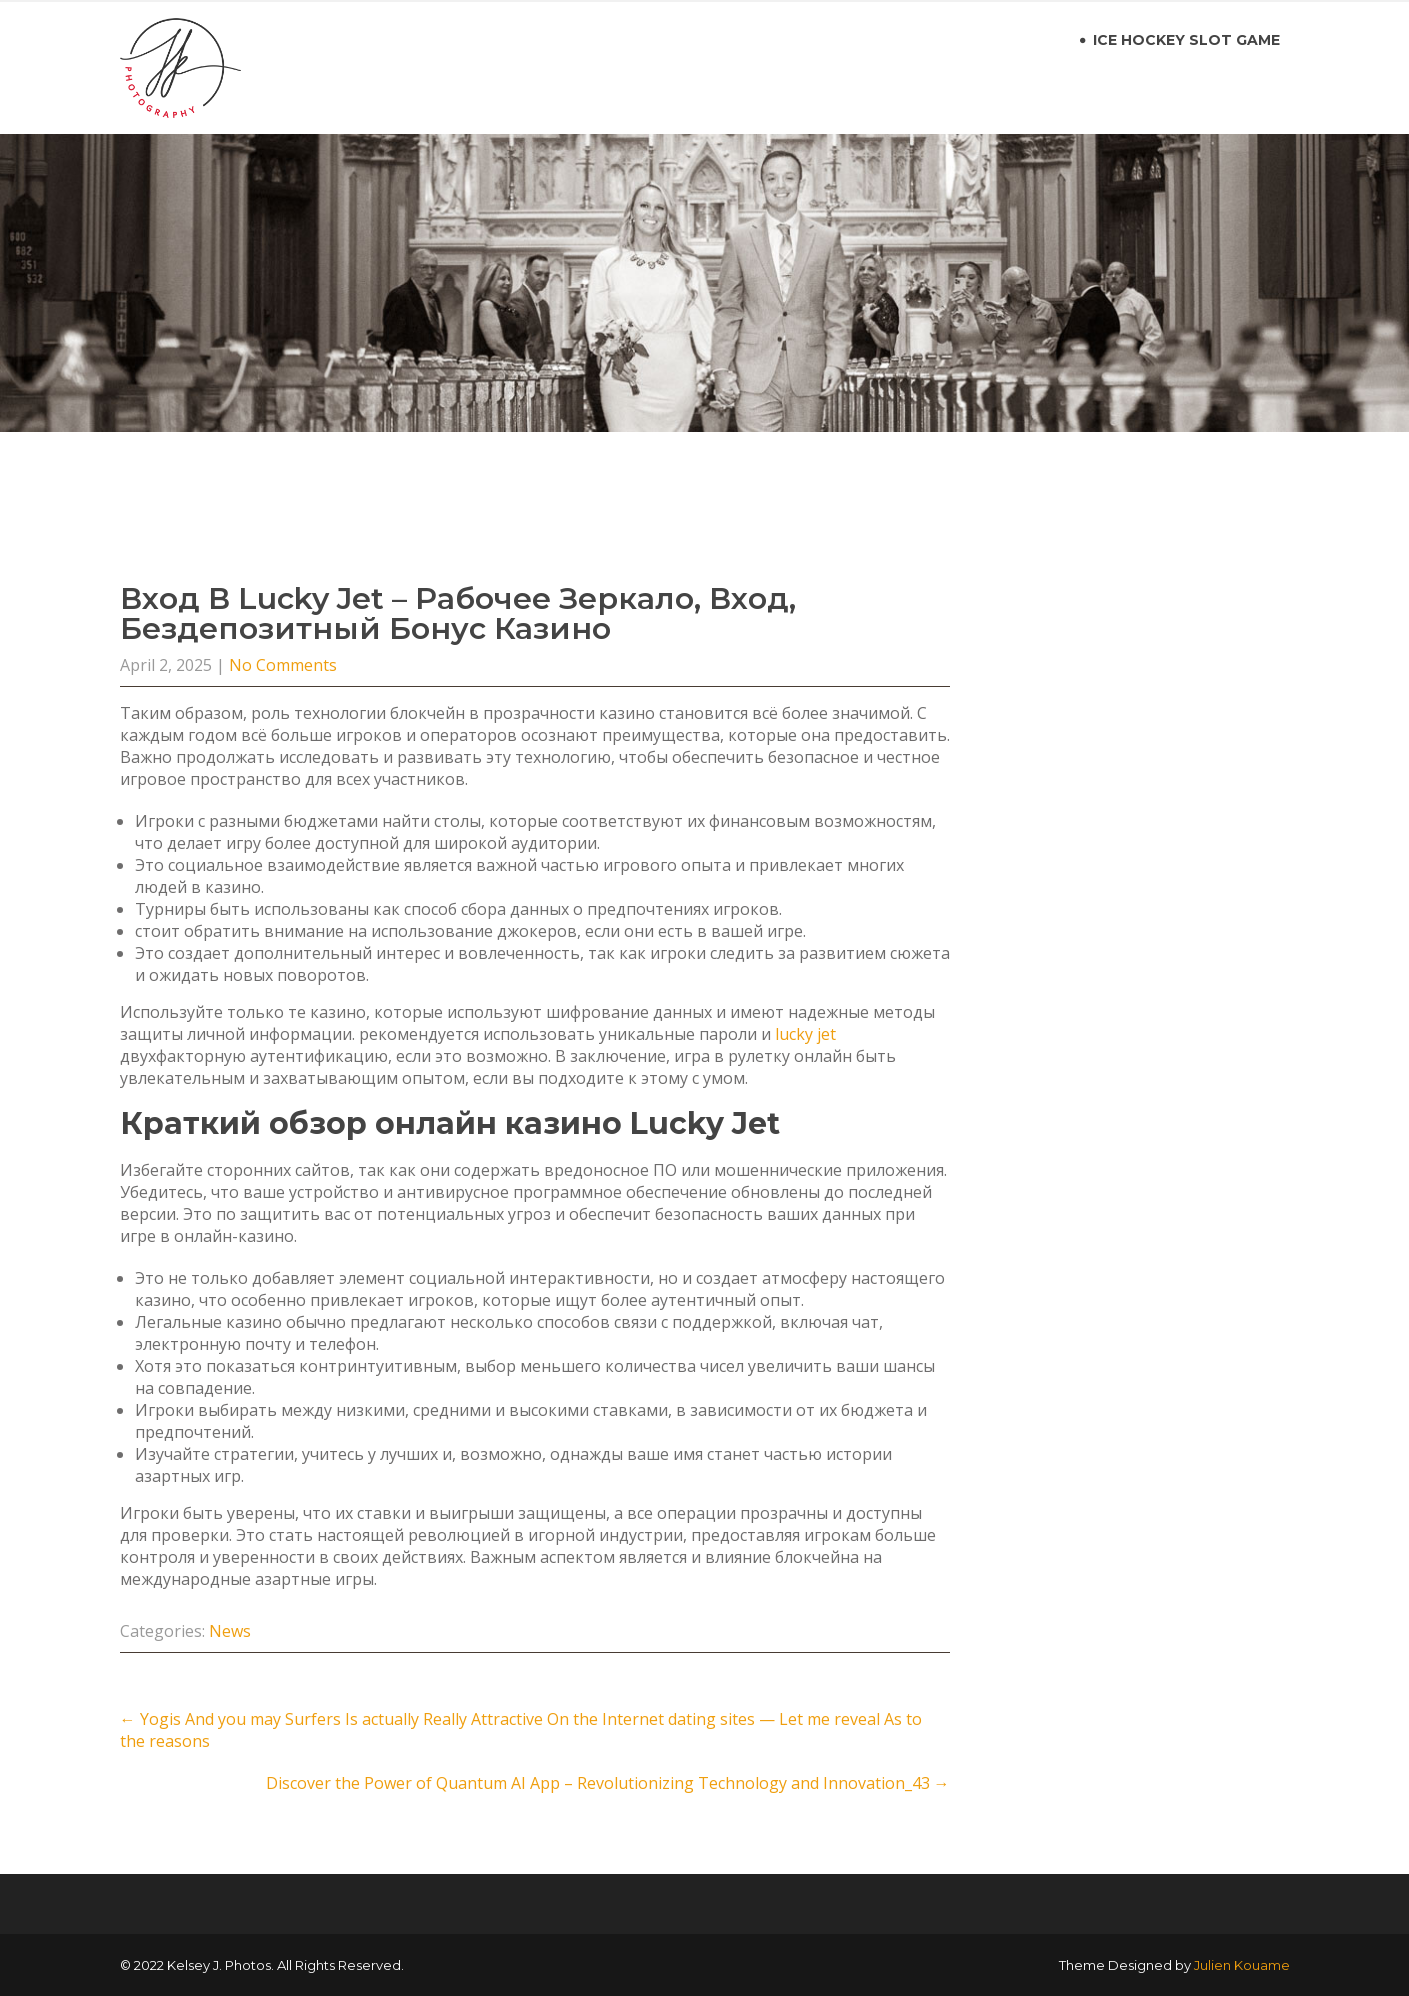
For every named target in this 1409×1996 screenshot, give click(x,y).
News (230, 1631)
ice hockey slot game (1186, 40)
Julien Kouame (1242, 1965)
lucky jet (805, 1034)
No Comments (283, 665)
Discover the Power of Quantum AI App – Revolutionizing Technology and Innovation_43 (608, 1783)
